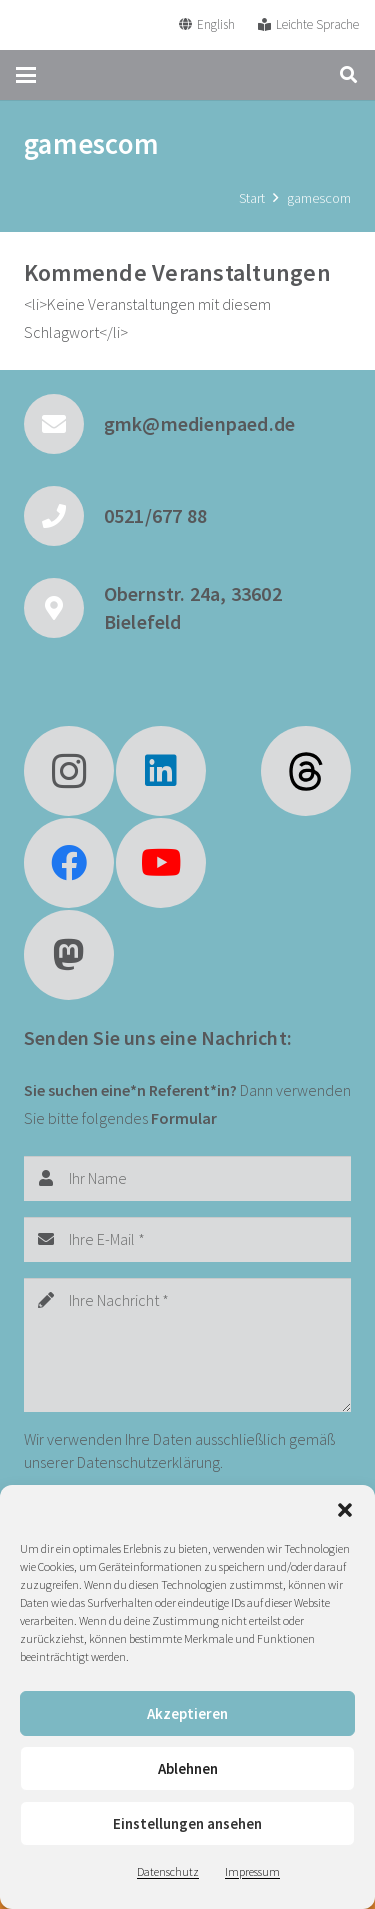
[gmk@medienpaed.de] (64, 424)
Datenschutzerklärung (148, 1462)
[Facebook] (69, 863)
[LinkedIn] (161, 771)
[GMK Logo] (89, 25)
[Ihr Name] (187, 1178)
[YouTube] (161, 863)
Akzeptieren (187, 1713)
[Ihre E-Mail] (187, 1239)
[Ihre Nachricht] (187, 1345)
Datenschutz (168, 1871)
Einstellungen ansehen (187, 1823)
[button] (345, 1510)
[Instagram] (69, 771)
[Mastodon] (69, 955)
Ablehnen (188, 1768)
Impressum (252, 1871)
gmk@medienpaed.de (199, 423)
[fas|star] (306, 771)
